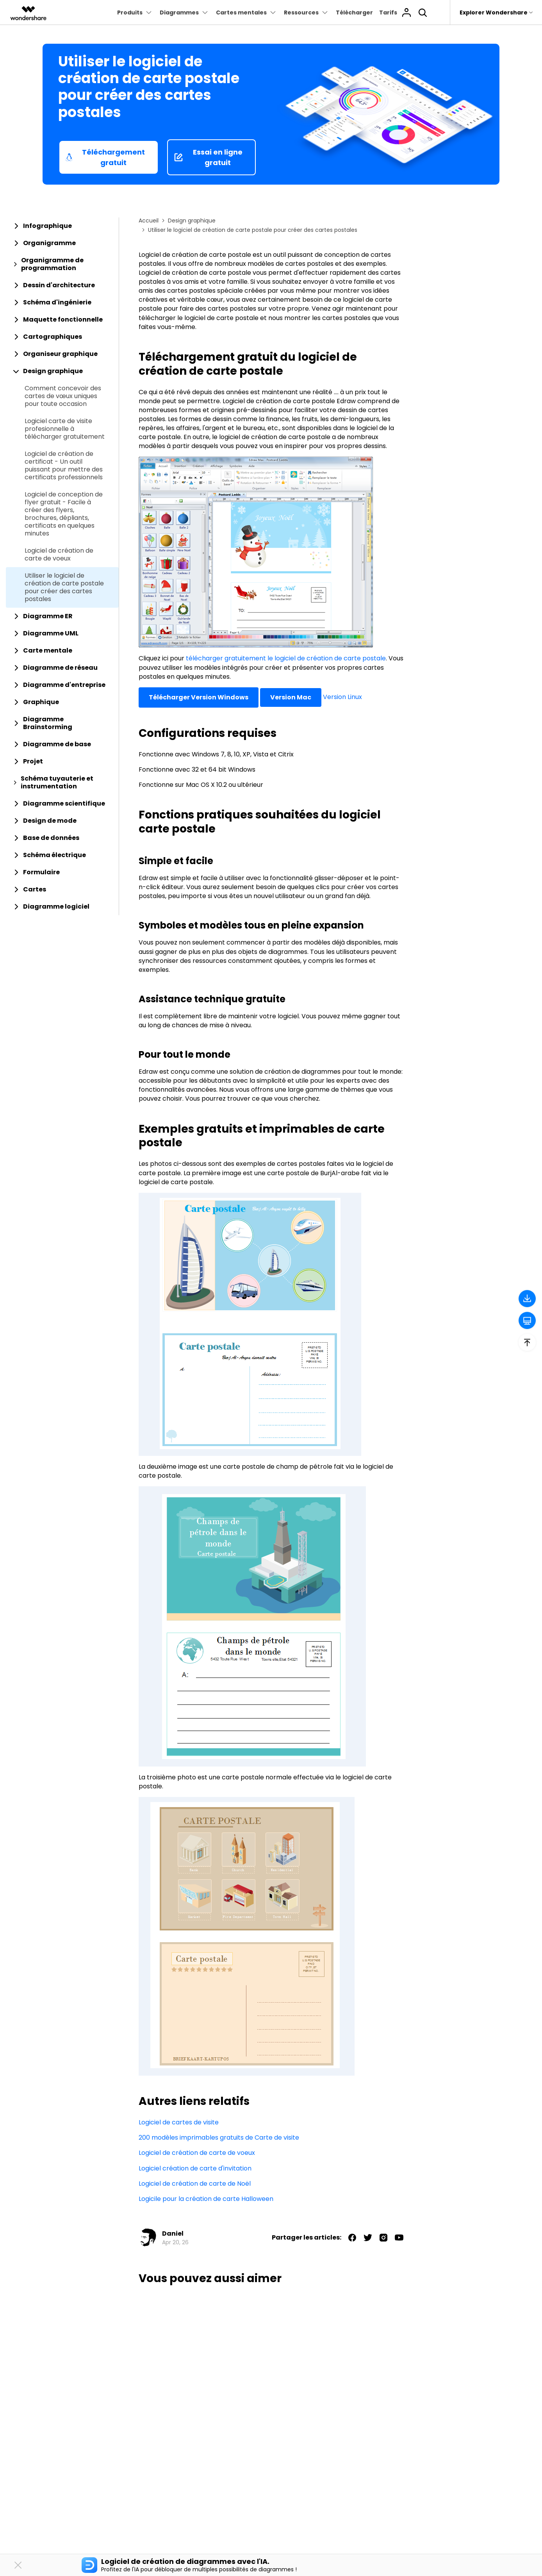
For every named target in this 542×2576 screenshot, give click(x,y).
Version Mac (290, 697)
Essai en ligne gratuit (208, 157)
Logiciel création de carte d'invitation (195, 2168)
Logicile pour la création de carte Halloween (206, 2198)
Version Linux (342, 696)
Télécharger (354, 12)
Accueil (149, 220)
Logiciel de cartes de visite (179, 2122)
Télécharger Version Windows (198, 697)
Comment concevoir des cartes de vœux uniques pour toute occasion (63, 396)
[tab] (62, 226)
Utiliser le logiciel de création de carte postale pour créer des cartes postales (64, 587)
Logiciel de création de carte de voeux (59, 554)
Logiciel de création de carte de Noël (195, 2183)
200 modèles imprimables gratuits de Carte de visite (219, 2137)
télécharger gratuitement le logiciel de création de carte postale (286, 658)
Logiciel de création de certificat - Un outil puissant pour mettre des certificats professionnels (64, 465)
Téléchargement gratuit (105, 157)
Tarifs (388, 12)
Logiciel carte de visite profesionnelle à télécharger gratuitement (65, 429)
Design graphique (192, 220)
